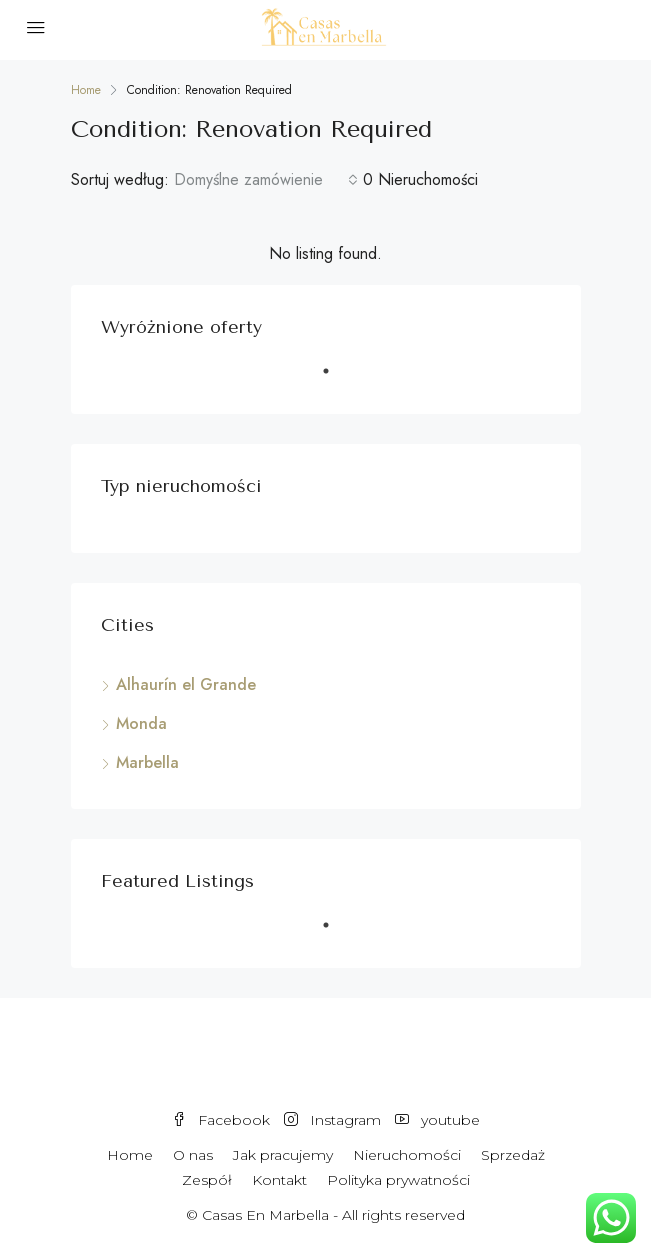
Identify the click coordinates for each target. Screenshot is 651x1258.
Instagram (332, 1120)
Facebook (221, 1120)
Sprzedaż (513, 1155)
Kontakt (279, 1180)
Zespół (207, 1180)
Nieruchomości (407, 1155)
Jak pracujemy (283, 1155)
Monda (141, 723)
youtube (437, 1120)
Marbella (147, 762)
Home (130, 1155)
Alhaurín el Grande (186, 684)
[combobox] (266, 180)
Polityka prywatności (398, 1180)
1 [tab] (336, 379)
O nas (193, 1155)
